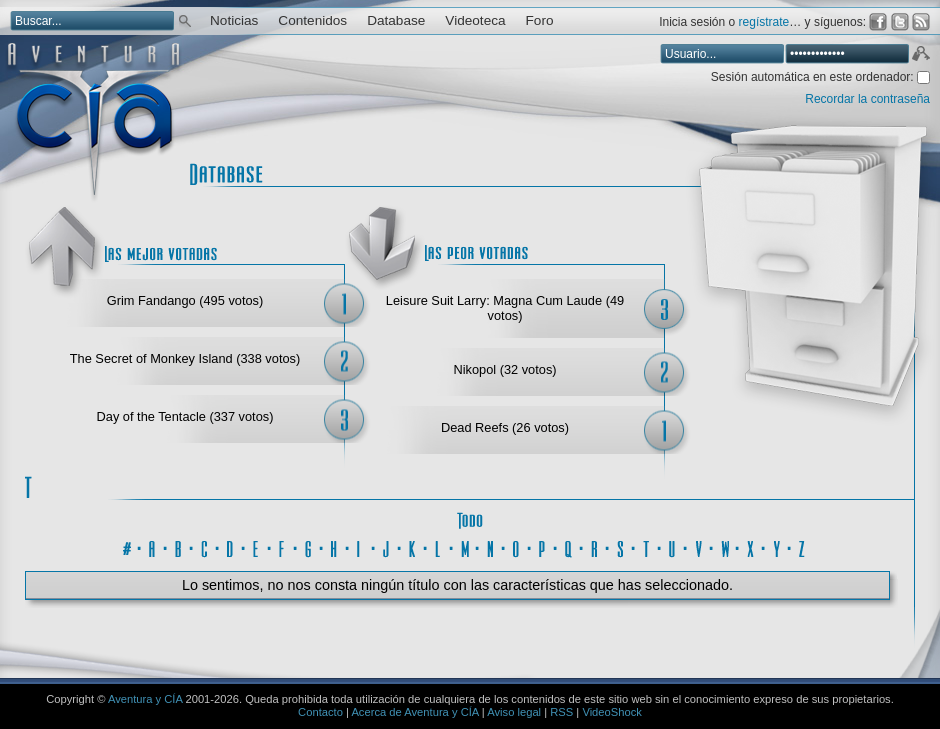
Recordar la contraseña (867, 99)
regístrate (764, 22)
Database (396, 20)
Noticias (234, 20)
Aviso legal (514, 712)
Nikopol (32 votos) (504, 369)
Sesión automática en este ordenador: (814, 77)
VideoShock (612, 712)
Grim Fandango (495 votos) (185, 300)
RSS (561, 712)
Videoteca (475, 20)
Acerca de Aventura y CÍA (414, 712)
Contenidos (312, 20)
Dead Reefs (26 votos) (505, 427)
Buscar (185, 19)
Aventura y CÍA (145, 699)
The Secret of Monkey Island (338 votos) (185, 358)
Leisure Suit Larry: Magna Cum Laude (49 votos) (505, 308)
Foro (540, 20)
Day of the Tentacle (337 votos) (185, 416)
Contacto (320, 712)
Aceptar (920, 56)
